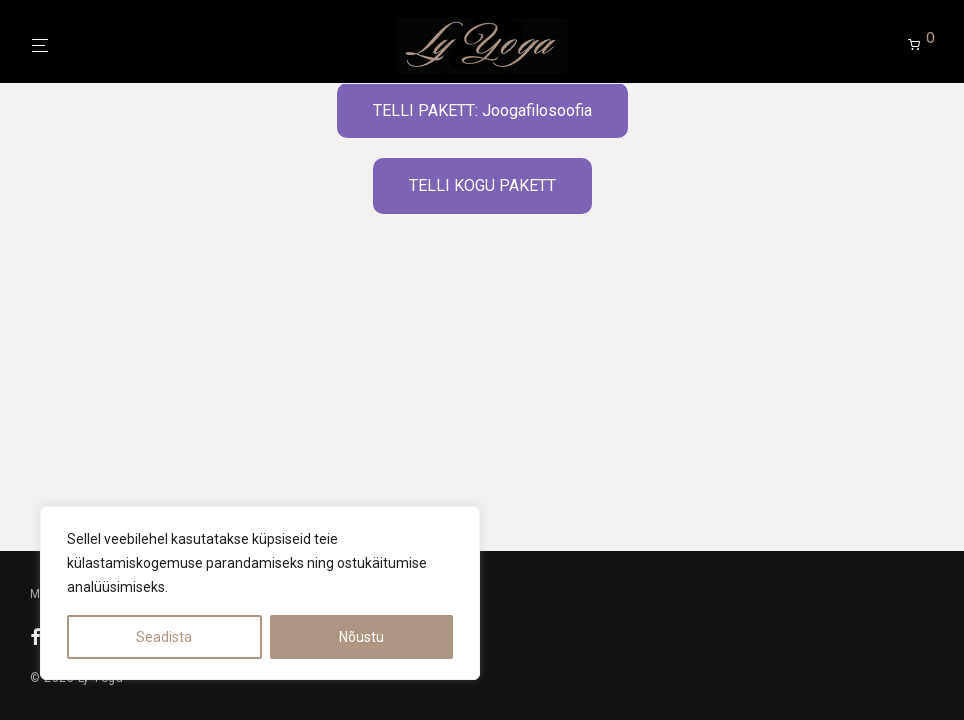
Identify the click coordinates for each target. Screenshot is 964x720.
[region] (260, 593)
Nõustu (361, 637)
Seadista (164, 637)
